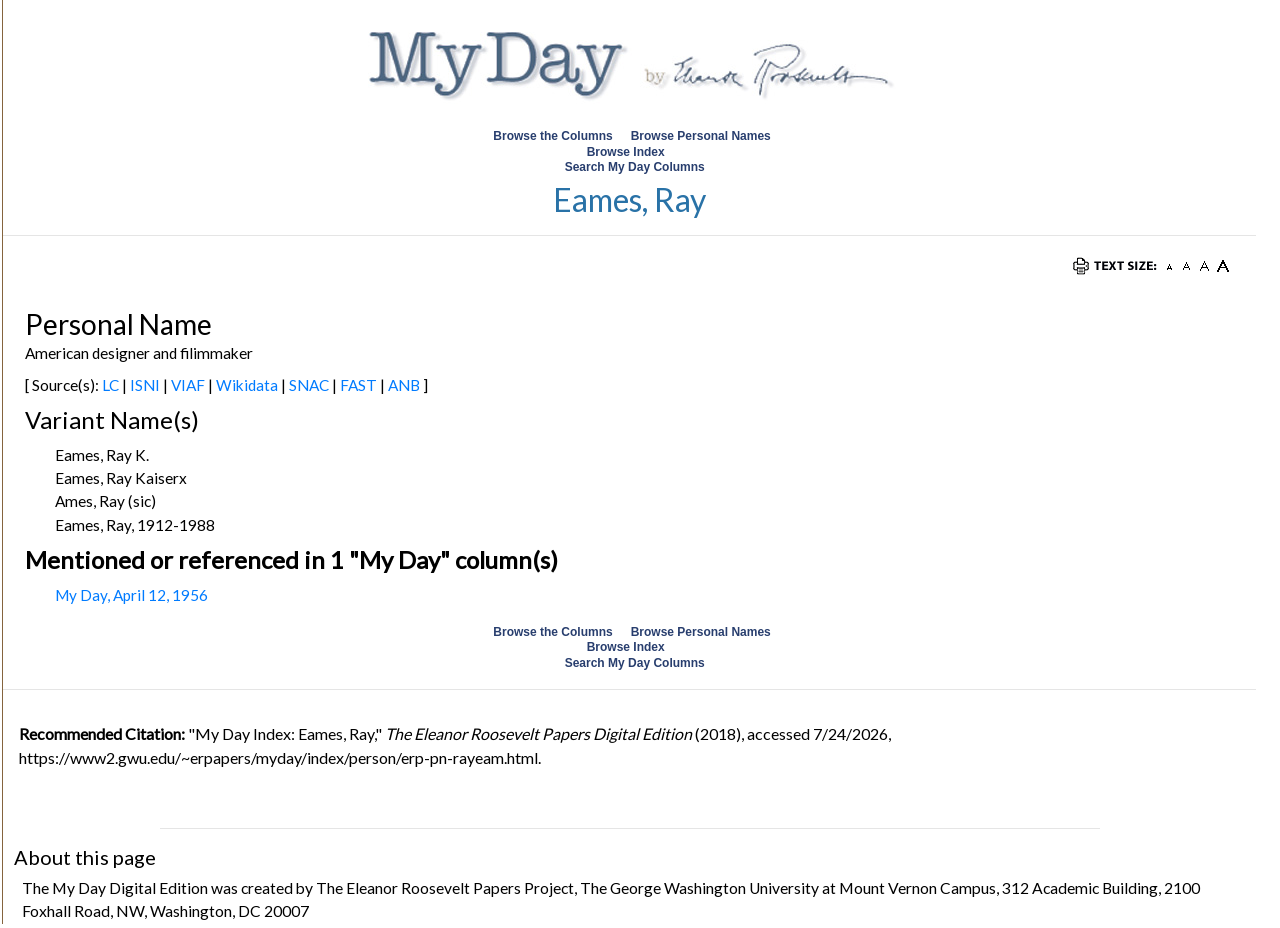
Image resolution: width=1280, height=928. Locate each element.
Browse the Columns (552, 136)
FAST (358, 385)
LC (110, 385)
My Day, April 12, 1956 (131, 595)
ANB (404, 385)
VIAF (188, 385)
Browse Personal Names (702, 136)
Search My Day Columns (635, 167)
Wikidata (247, 385)
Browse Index (626, 152)
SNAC (309, 385)
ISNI (145, 385)
